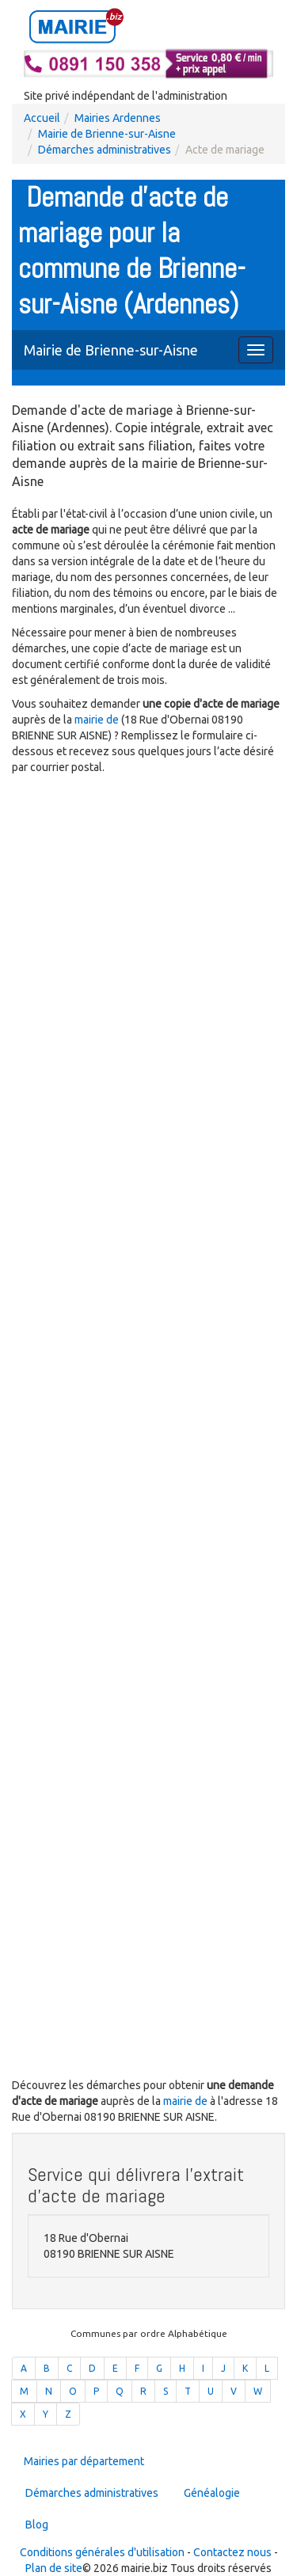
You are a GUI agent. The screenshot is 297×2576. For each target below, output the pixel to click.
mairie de (97, 719)
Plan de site (53, 2568)
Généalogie (212, 2493)
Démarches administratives (104, 149)
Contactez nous (232, 2552)
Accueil (42, 118)
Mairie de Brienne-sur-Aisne (107, 133)
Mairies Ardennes (117, 118)
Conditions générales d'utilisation (102, 2552)
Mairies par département (84, 2461)
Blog (36, 2524)
